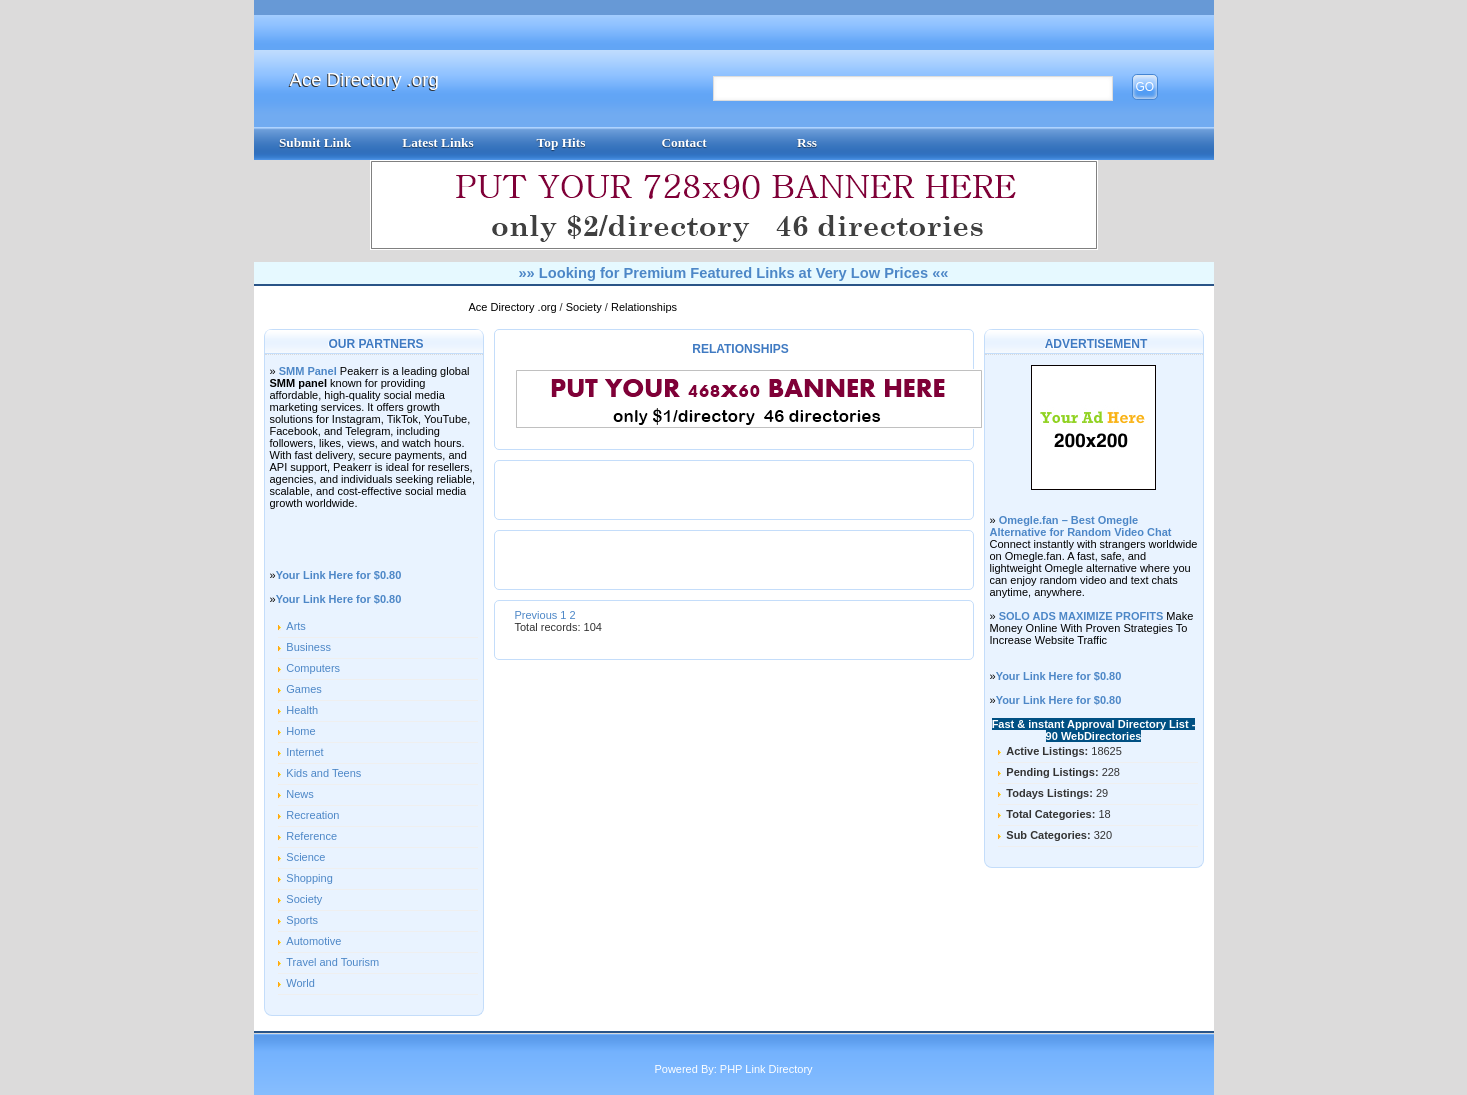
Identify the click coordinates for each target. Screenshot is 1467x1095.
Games (303, 689)
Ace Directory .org (364, 79)
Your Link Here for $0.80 (339, 575)
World (300, 983)
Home (300, 731)
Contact (683, 142)
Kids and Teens (323, 773)
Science (305, 857)
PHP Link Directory (766, 1069)
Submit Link (315, 142)
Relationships (644, 307)
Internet (304, 752)
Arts (296, 626)
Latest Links (437, 142)
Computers (313, 668)
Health (302, 710)
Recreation (312, 815)
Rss (807, 142)
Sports (302, 920)
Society (585, 307)
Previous (536, 615)
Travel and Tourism (332, 962)
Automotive (313, 941)
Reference (311, 836)
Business (308, 647)
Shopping (309, 878)
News (300, 794)
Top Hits (561, 142)
